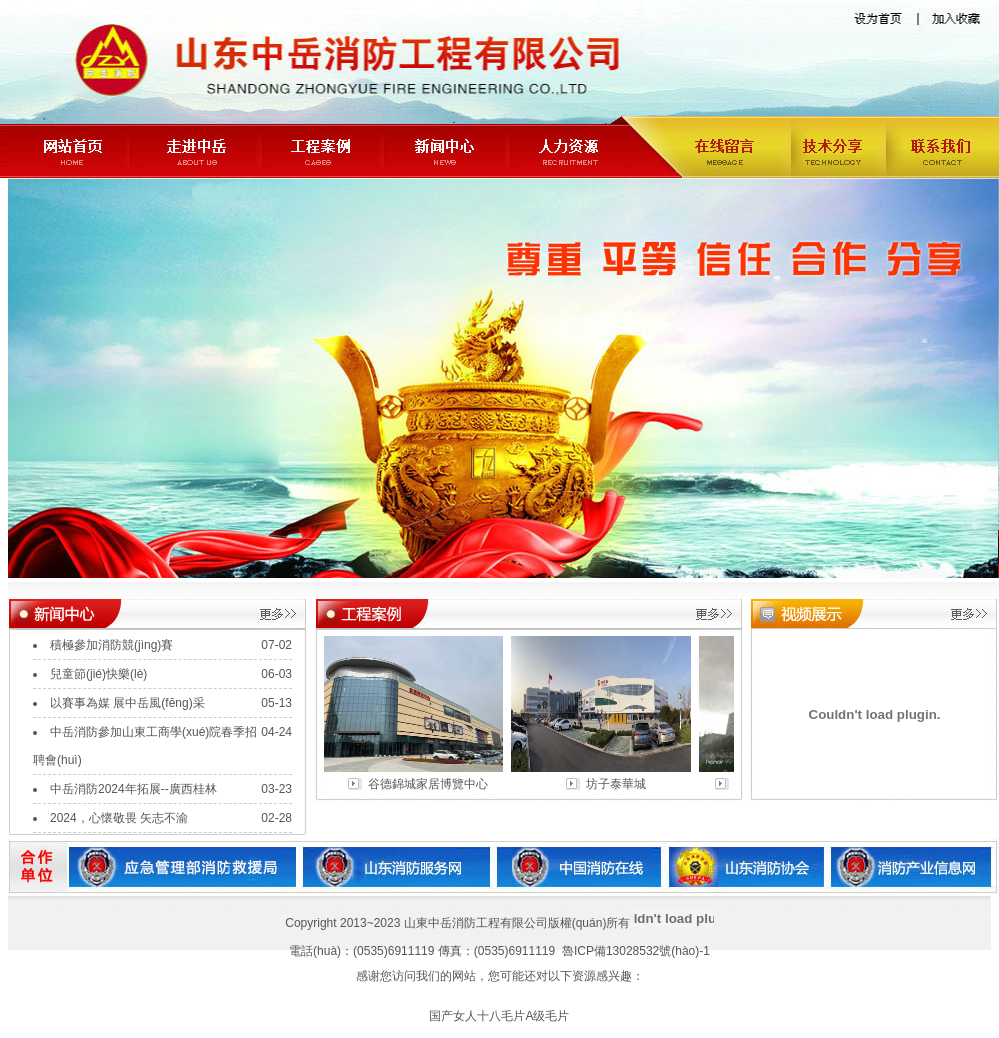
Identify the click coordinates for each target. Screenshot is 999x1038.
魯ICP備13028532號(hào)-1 (636, 951)
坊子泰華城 (619, 784)
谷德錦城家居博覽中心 (431, 784)
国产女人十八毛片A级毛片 (499, 1016)
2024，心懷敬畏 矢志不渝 (119, 818)
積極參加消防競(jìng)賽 (111, 645)
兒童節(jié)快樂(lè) (98, 674)
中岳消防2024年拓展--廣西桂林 (133, 789)
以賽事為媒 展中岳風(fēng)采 (127, 703)
